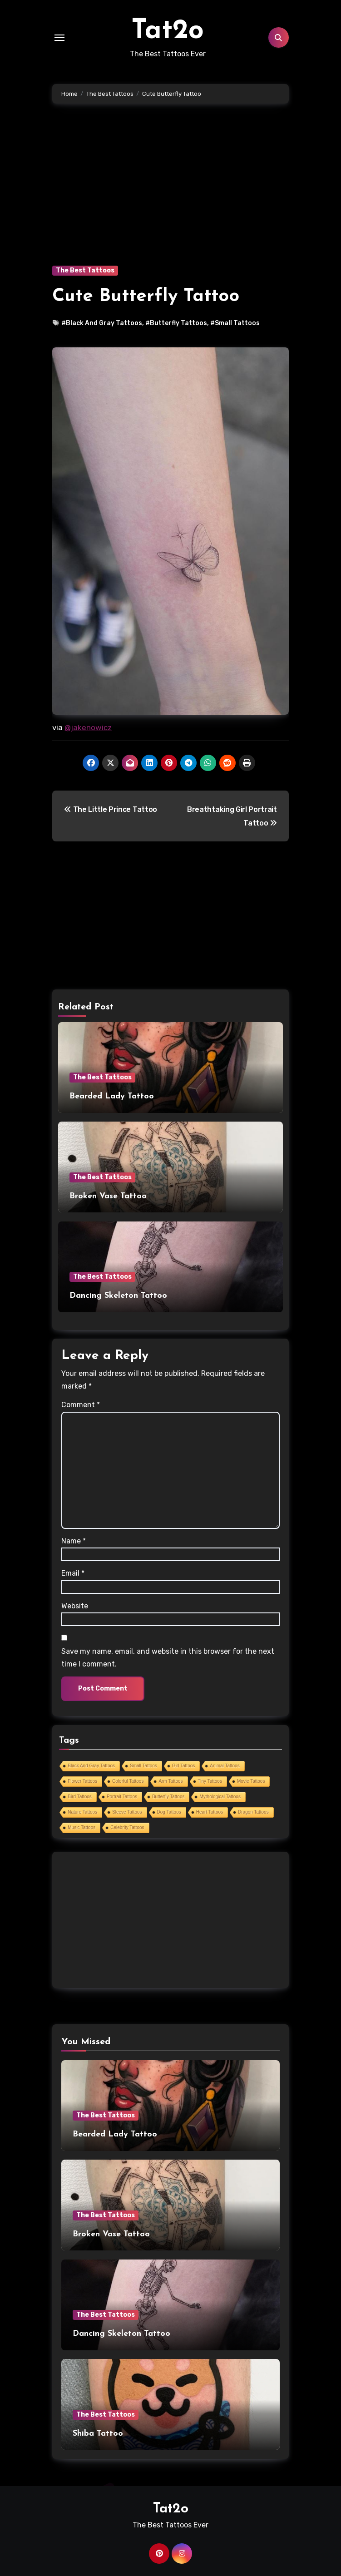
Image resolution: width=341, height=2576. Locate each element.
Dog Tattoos (169, 1812)
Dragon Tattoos (253, 1812)
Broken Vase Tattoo (108, 1196)
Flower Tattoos (82, 1781)
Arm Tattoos (170, 1781)
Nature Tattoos (82, 1812)
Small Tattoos (143, 1765)
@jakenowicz (88, 727)
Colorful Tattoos (127, 1781)
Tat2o (167, 31)
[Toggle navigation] (59, 37)
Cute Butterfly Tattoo (145, 296)
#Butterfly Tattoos (176, 323)
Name (73, 1541)
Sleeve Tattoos (127, 1812)
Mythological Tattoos (219, 1796)
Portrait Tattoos (122, 1796)
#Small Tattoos (235, 323)
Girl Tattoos (183, 1765)
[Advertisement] (172, 198)
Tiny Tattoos (210, 1781)
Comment (80, 1404)
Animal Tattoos (224, 1765)
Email (72, 1573)
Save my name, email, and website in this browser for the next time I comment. (167, 1657)
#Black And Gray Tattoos (101, 323)
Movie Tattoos (251, 1781)
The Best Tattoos (85, 270)
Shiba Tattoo (98, 2433)
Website (74, 1606)
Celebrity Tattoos (127, 1827)
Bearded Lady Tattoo (111, 1096)
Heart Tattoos (209, 1812)
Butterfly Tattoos (168, 1796)
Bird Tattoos (80, 1796)
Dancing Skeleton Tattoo (118, 1295)
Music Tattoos (81, 1827)
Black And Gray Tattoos (91, 1765)
